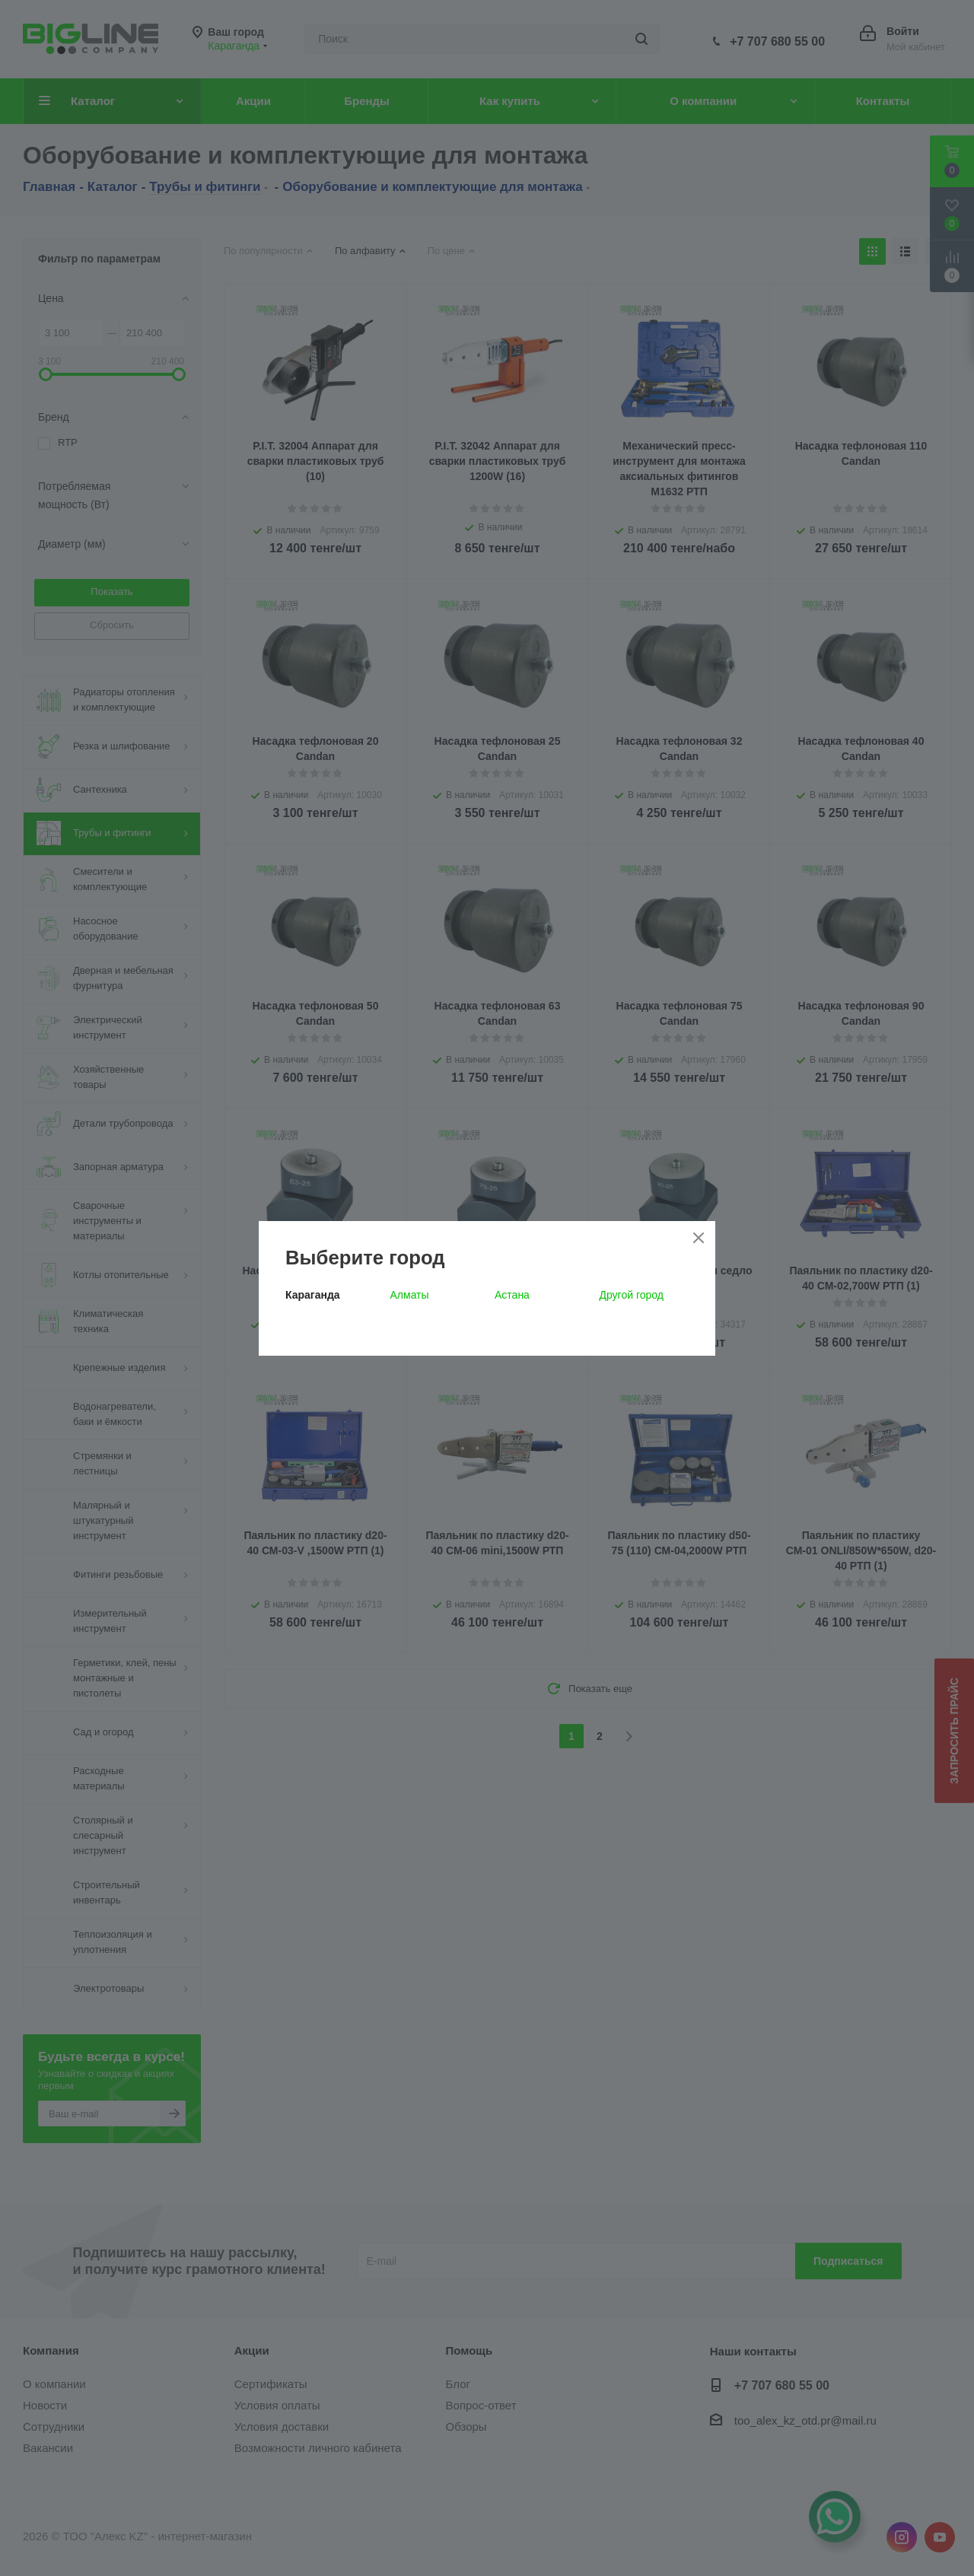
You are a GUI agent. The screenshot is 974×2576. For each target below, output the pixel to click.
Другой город (632, 1295)
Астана (512, 1295)
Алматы (409, 1295)
